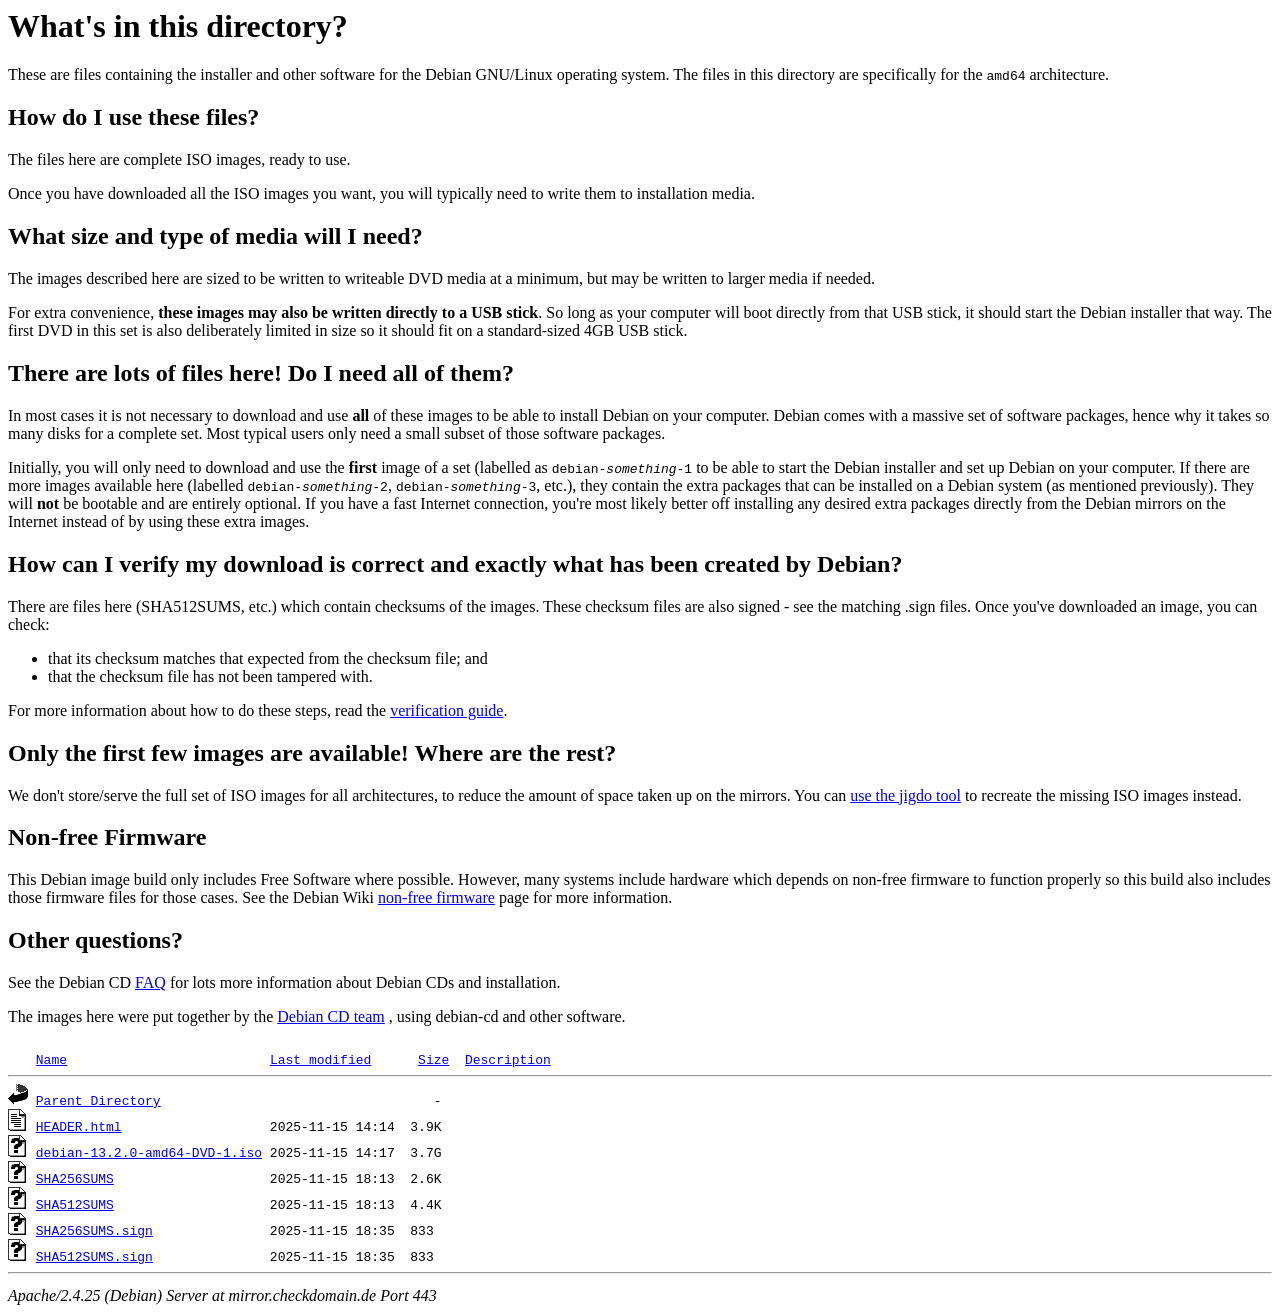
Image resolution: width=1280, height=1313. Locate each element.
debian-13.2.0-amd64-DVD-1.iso (149, 1152)
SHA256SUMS (75, 1178)
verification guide (446, 710)
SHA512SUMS (75, 1204)
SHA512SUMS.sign (94, 1256)
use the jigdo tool (905, 795)
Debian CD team (331, 1016)
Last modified (320, 1059)
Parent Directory (98, 1100)
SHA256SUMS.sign (94, 1230)
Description (508, 1059)
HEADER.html (79, 1126)
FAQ (150, 982)
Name (51, 1059)
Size (433, 1059)
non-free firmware (436, 897)
